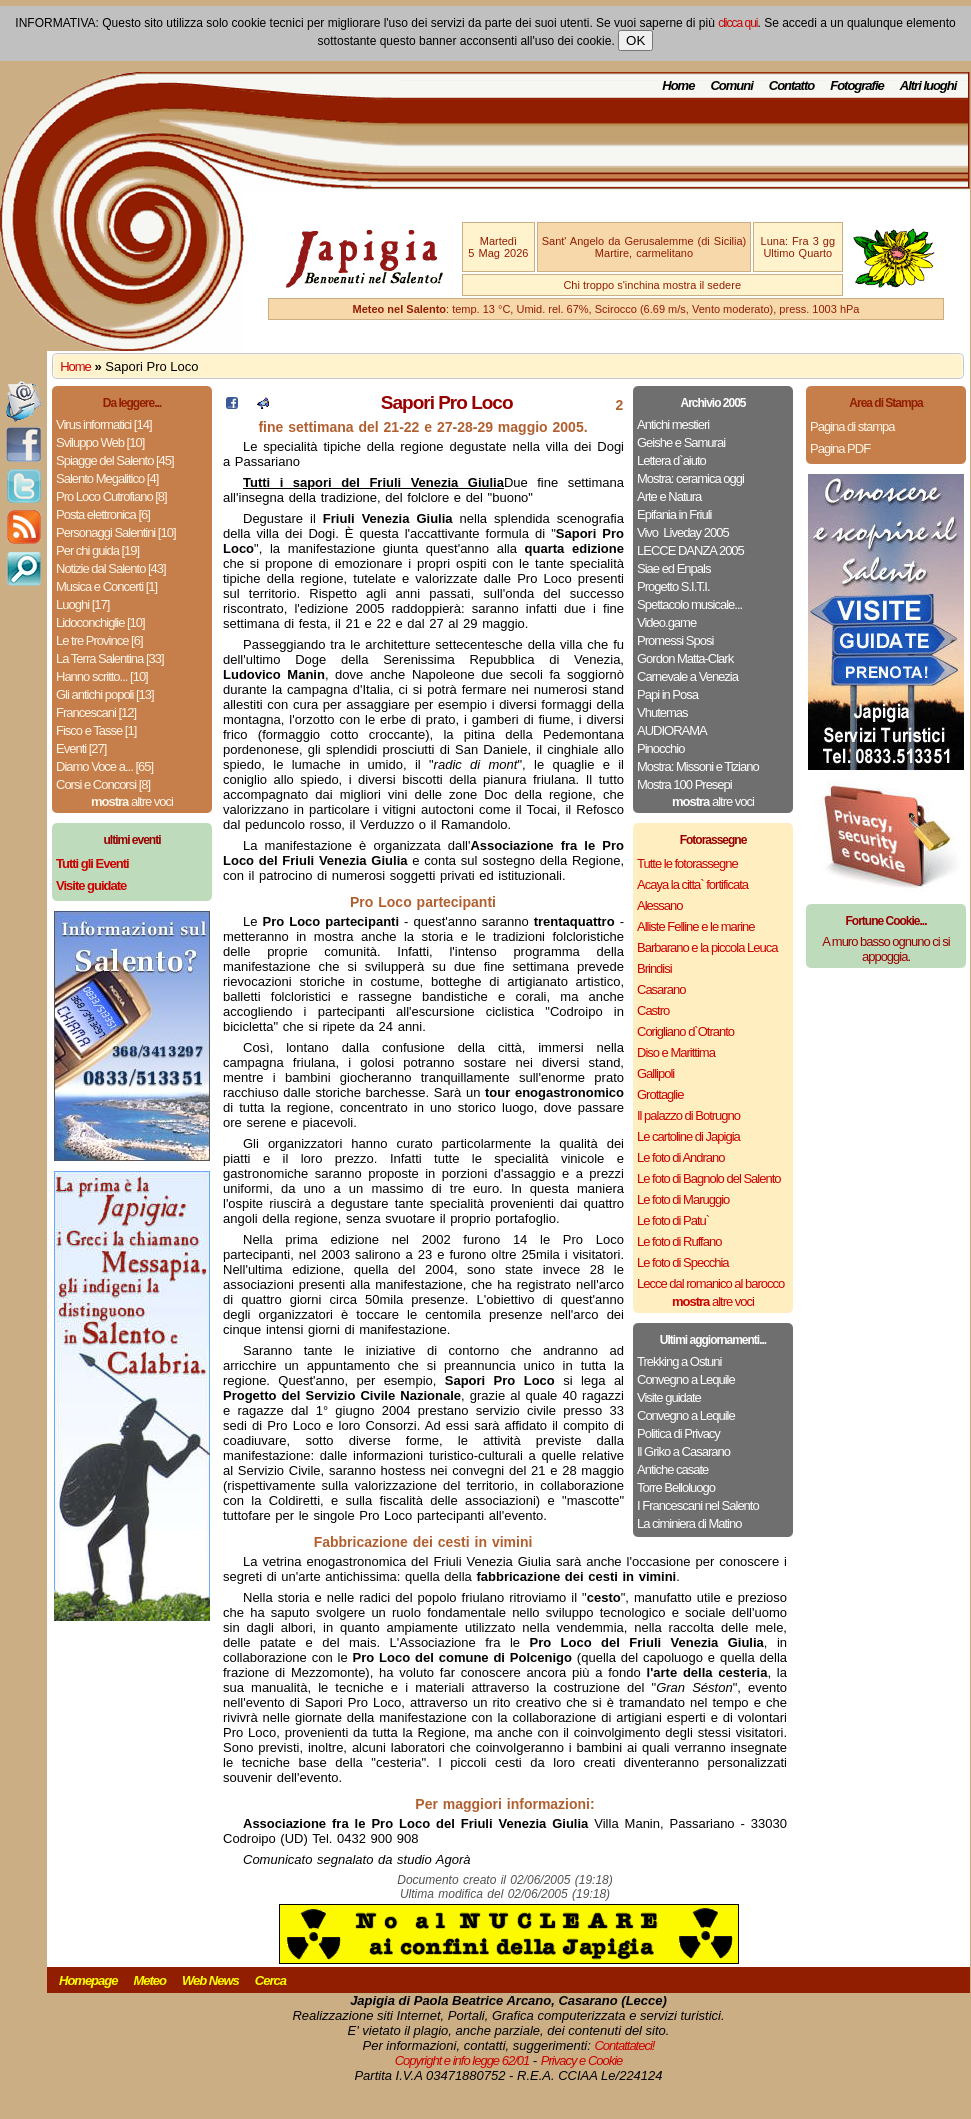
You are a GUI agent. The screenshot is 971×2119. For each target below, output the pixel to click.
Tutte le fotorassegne (687, 863)
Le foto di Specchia (683, 1262)
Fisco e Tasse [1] (96, 730)
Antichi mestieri (673, 424)
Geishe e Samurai (681, 442)
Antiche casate (672, 1469)
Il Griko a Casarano (683, 1451)
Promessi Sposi (675, 640)
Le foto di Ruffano (679, 1241)
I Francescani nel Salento (698, 1505)
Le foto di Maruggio (683, 1199)
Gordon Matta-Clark (685, 658)
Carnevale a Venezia (687, 676)
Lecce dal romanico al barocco (710, 1283)
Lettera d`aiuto (671, 460)
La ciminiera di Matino (689, 1523)
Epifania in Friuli (674, 514)
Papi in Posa (667, 694)
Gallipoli (655, 1073)
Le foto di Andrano (681, 1157)
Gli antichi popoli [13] (105, 694)
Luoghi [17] (82, 604)
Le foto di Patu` (673, 1220)
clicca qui (737, 23)
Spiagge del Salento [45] (115, 460)
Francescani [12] (96, 712)
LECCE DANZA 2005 (690, 550)
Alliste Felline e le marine (696, 926)
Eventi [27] (81, 748)
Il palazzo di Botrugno (688, 1115)
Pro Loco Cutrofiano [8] (111, 496)
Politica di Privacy (678, 1433)
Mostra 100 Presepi (684, 784)
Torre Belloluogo (676, 1487)
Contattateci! (624, 2045)
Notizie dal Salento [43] (111, 568)
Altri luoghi (928, 85)
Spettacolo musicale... (689, 604)
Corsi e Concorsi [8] (103, 784)
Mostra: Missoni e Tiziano (698, 766)
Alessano (659, 905)
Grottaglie (660, 1094)
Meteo (149, 1980)
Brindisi (654, 968)
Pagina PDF (840, 448)
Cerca (270, 1980)
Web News (210, 1980)
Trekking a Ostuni (679, 1361)
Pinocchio (660, 748)
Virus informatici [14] (104, 424)
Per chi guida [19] (97, 550)
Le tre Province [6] (99, 640)
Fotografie (857, 85)
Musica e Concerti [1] (106, 586)
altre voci (132, 801)
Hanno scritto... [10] (102, 676)
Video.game (666, 622)
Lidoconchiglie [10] (100, 622)
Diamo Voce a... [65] (104, 766)
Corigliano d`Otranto (685, 1031)
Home (678, 85)
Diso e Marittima (676, 1052)
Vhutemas (662, 712)
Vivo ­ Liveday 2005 (683, 532)
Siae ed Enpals (673, 568)
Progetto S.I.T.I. (673, 586)
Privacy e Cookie (582, 2060)
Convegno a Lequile (686, 1379)
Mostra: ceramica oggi (690, 478)
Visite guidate (669, 1397)
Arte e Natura (669, 496)
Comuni (731, 85)
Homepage (88, 1980)
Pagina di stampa (852, 426)
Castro (653, 1010)
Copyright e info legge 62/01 (462, 2060)
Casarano (661, 989)
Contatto (791, 85)
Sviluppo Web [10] (100, 442)
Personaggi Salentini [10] (116, 532)
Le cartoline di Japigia (688, 1136)
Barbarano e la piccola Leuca (707, 947)
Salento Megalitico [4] (107, 478)
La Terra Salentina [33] (110, 658)
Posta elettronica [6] (103, 514)
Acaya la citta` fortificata (692, 884)
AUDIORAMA (672, 730)
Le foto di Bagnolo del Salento (708, 1178)
